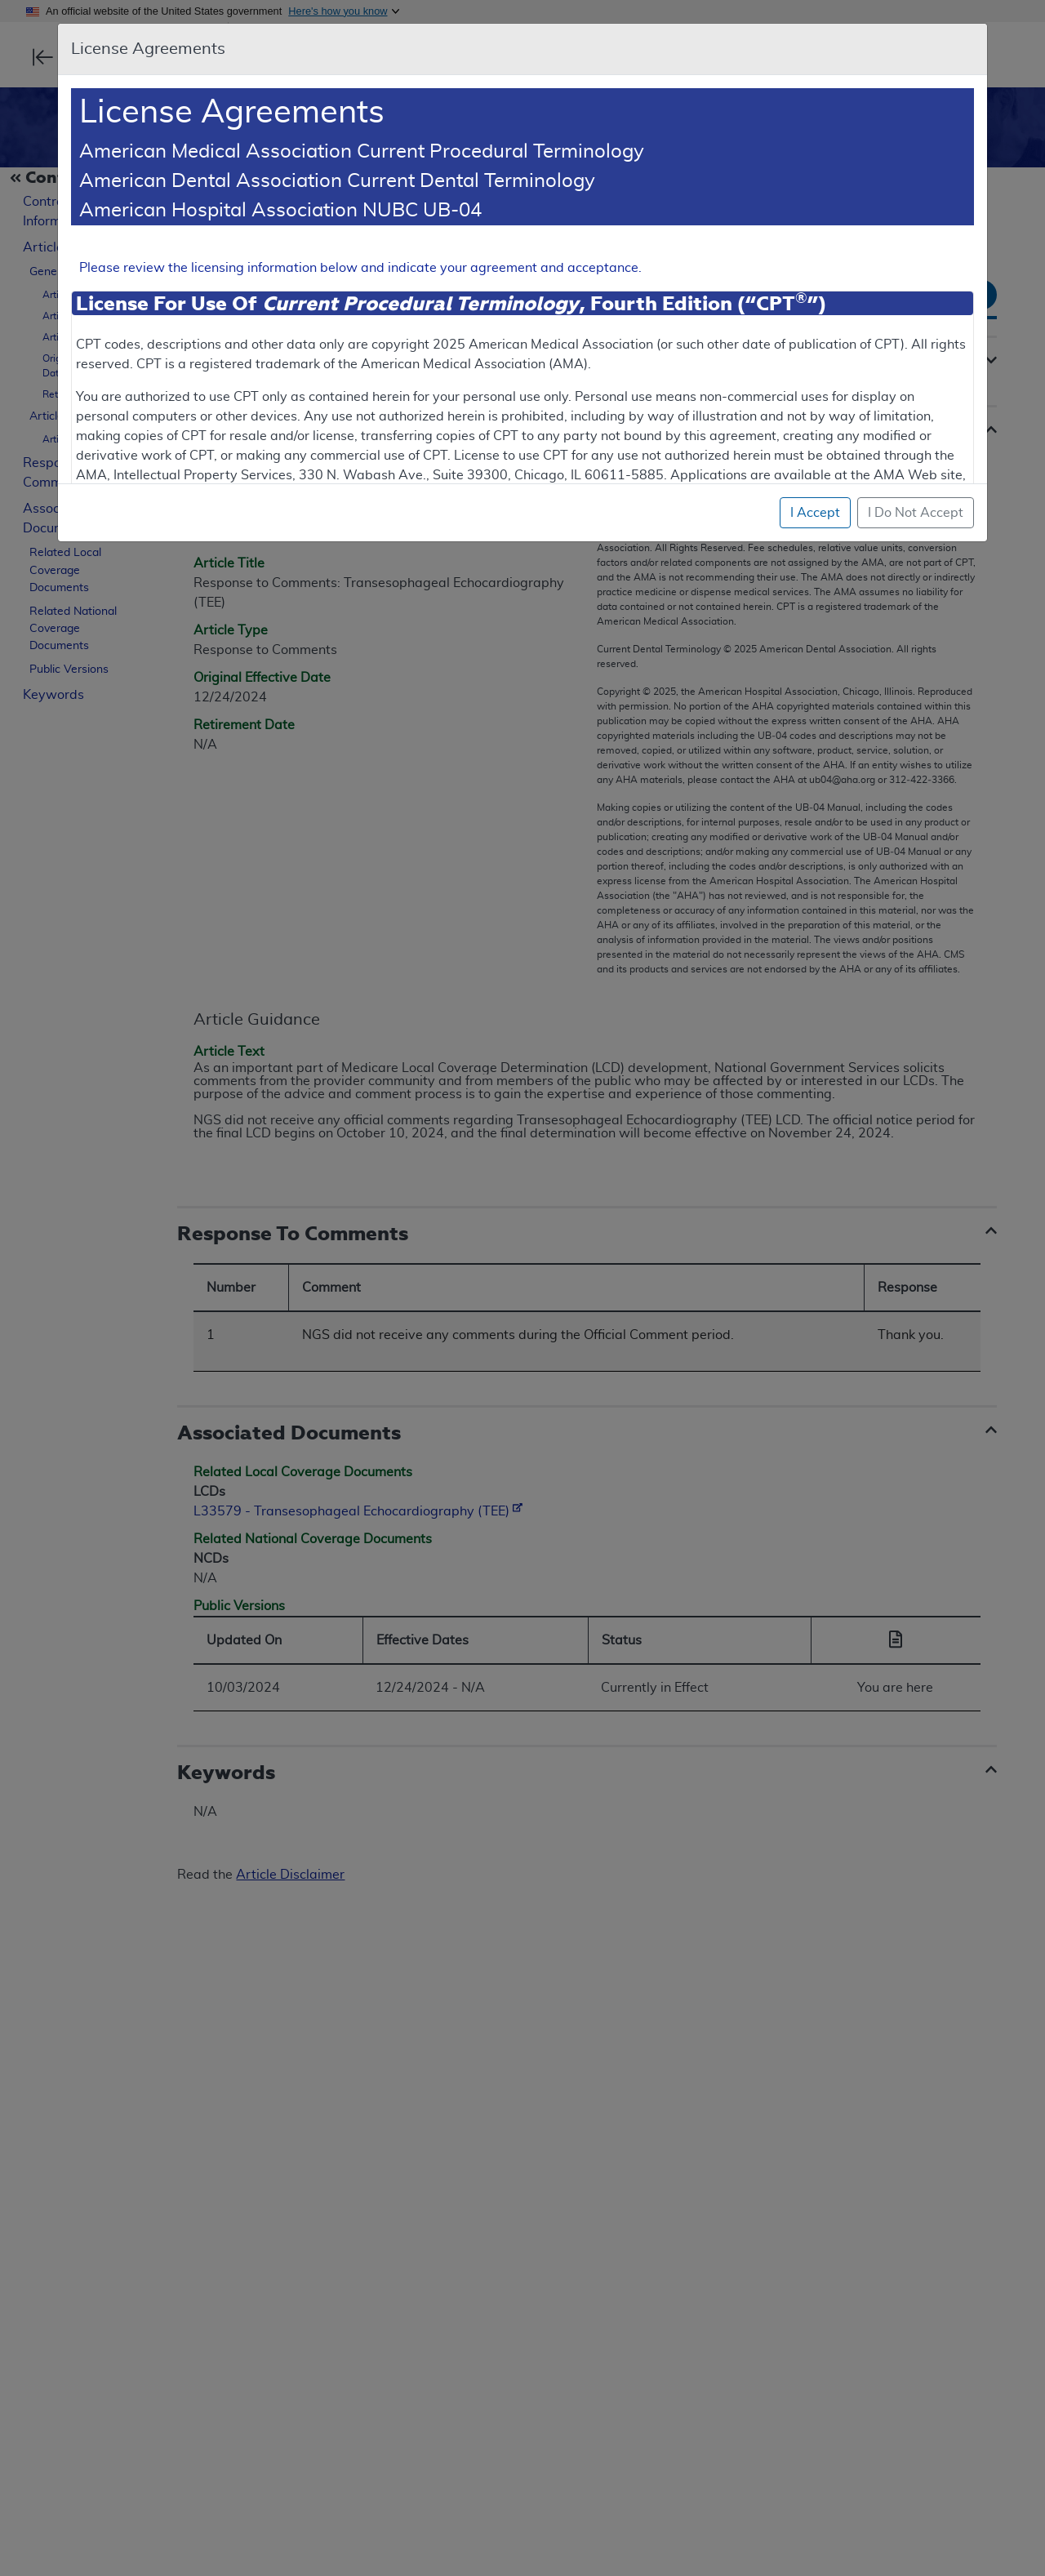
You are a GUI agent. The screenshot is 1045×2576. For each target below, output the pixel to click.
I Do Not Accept (915, 512)
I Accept (815, 512)
